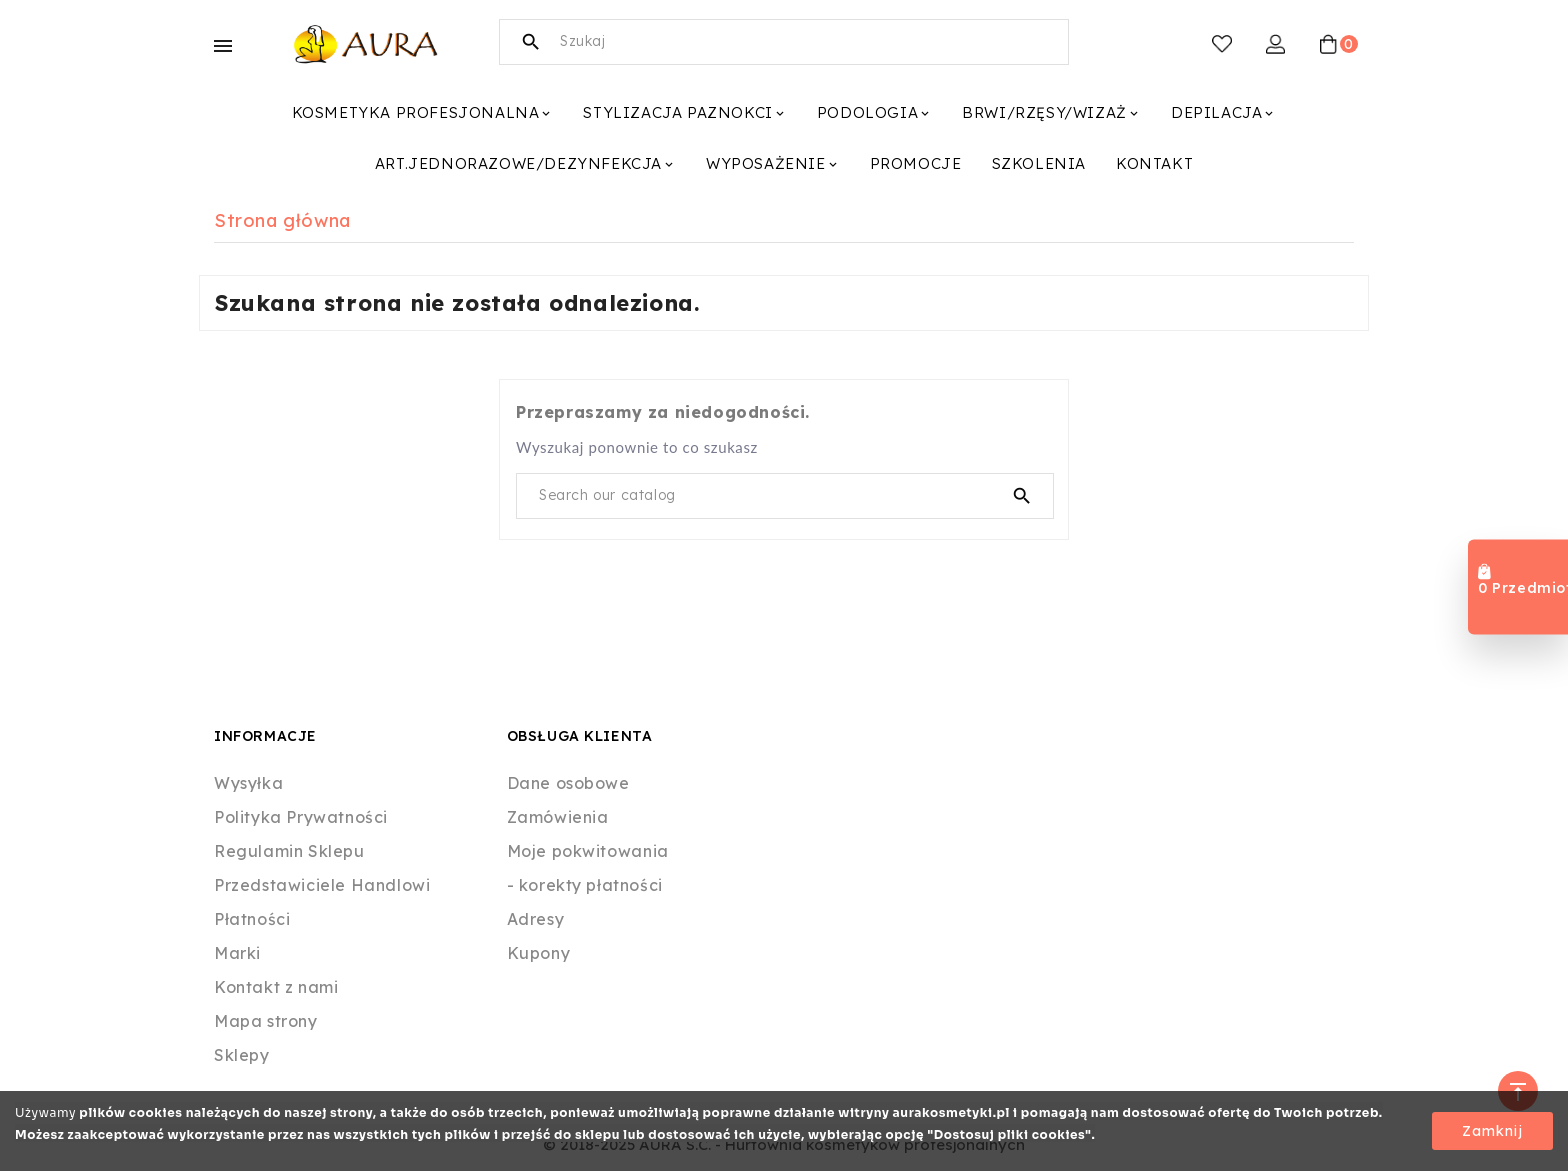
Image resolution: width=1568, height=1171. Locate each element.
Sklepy (242, 1055)
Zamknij (1492, 1131)
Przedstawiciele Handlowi (322, 885)
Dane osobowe (568, 783)
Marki (237, 953)
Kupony (539, 953)
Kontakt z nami (276, 987)
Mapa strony (266, 1021)
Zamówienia (558, 817)
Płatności (252, 919)
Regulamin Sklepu (289, 851)
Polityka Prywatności (301, 817)
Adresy (536, 919)
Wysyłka (248, 783)
